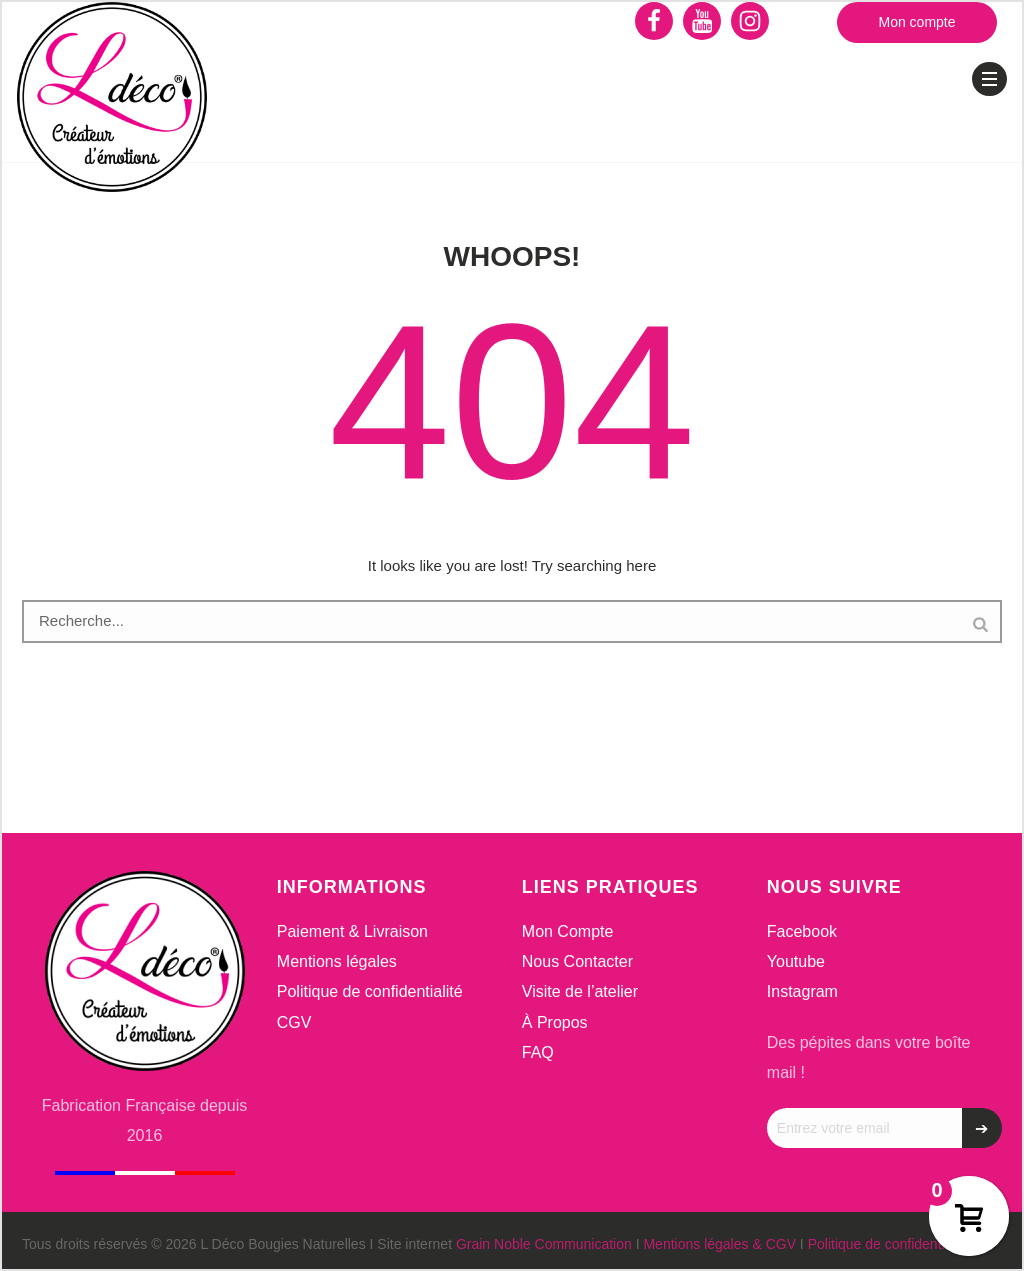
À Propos (555, 1022)
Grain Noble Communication (544, 1244)
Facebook (802, 931)
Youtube (796, 961)
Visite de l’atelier (580, 991)
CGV (294, 1022)
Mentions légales (337, 961)
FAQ (538, 1052)
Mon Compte (568, 931)
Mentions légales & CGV (719, 1244)
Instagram (802, 991)
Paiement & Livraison (352, 931)
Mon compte (916, 22)
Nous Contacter (577, 961)
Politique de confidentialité (370, 991)
